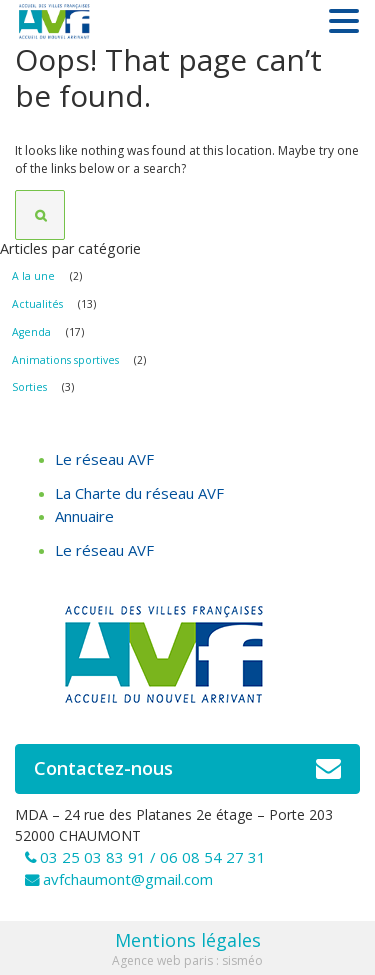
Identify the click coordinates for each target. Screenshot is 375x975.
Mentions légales (188, 940)
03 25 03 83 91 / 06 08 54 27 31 (153, 857)
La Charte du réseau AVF (139, 493)
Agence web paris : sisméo (187, 960)
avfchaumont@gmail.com (128, 879)
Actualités (37, 304)
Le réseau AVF (104, 459)
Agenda (31, 332)
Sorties (29, 387)
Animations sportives (65, 360)
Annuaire (84, 516)
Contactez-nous (187, 769)
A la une (33, 276)
